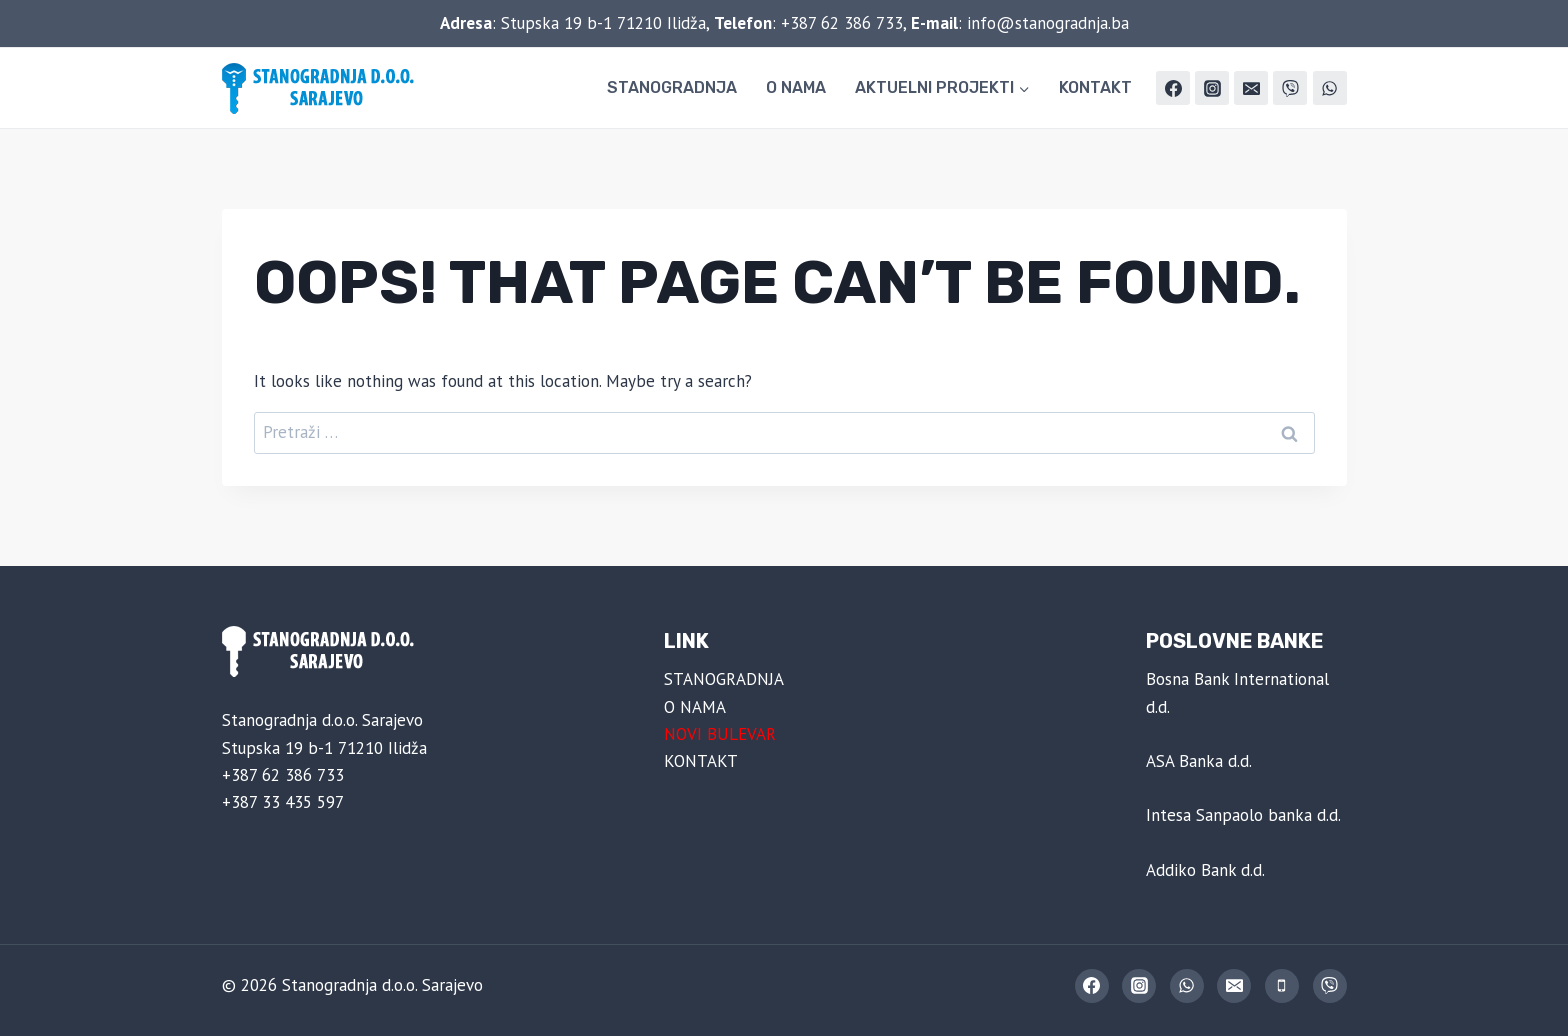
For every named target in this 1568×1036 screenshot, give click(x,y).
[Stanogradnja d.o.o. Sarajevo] (322, 88)
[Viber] (1290, 88)
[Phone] (1282, 986)
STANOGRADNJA (672, 87)
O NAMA (796, 87)
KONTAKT (1095, 87)
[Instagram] (1212, 88)
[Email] (1251, 88)
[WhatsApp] (1330, 88)
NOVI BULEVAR (720, 734)
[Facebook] (1173, 88)
